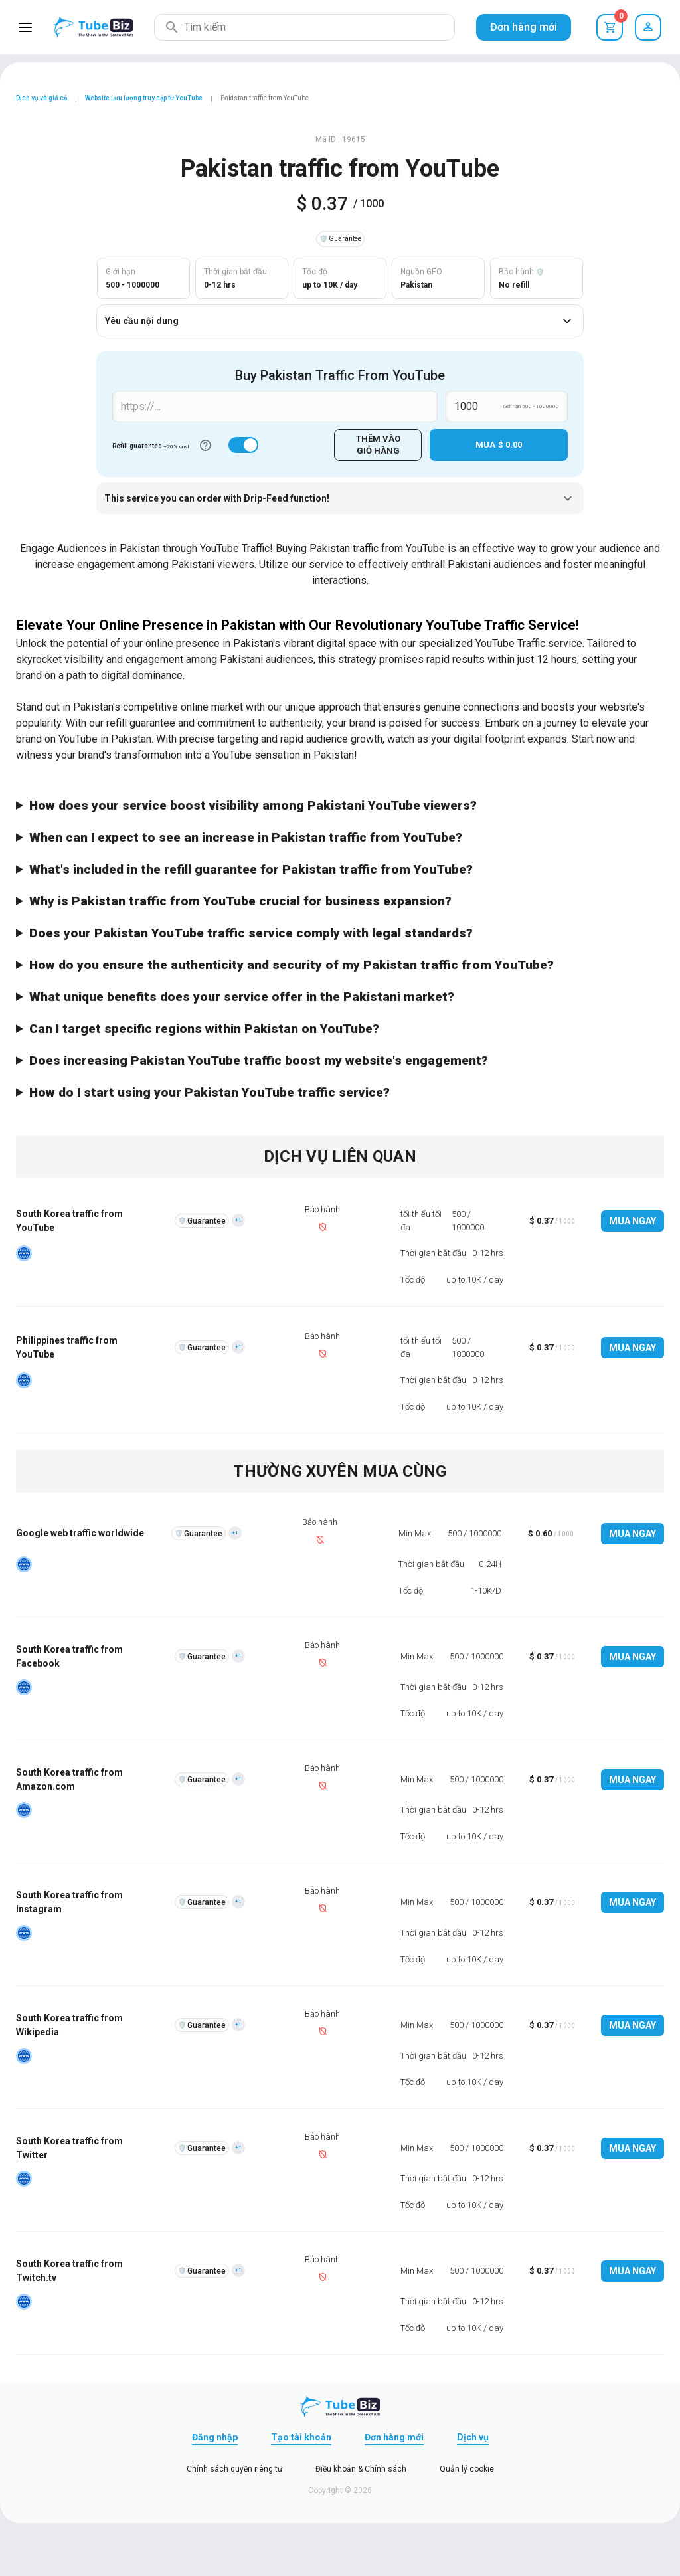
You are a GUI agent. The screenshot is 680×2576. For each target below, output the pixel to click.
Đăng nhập (215, 2437)
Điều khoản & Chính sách (360, 2469)
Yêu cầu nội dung (340, 321)
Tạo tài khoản (301, 2437)
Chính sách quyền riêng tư (234, 2469)
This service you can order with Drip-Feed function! (340, 498)
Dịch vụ (473, 2437)
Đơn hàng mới (523, 27)
